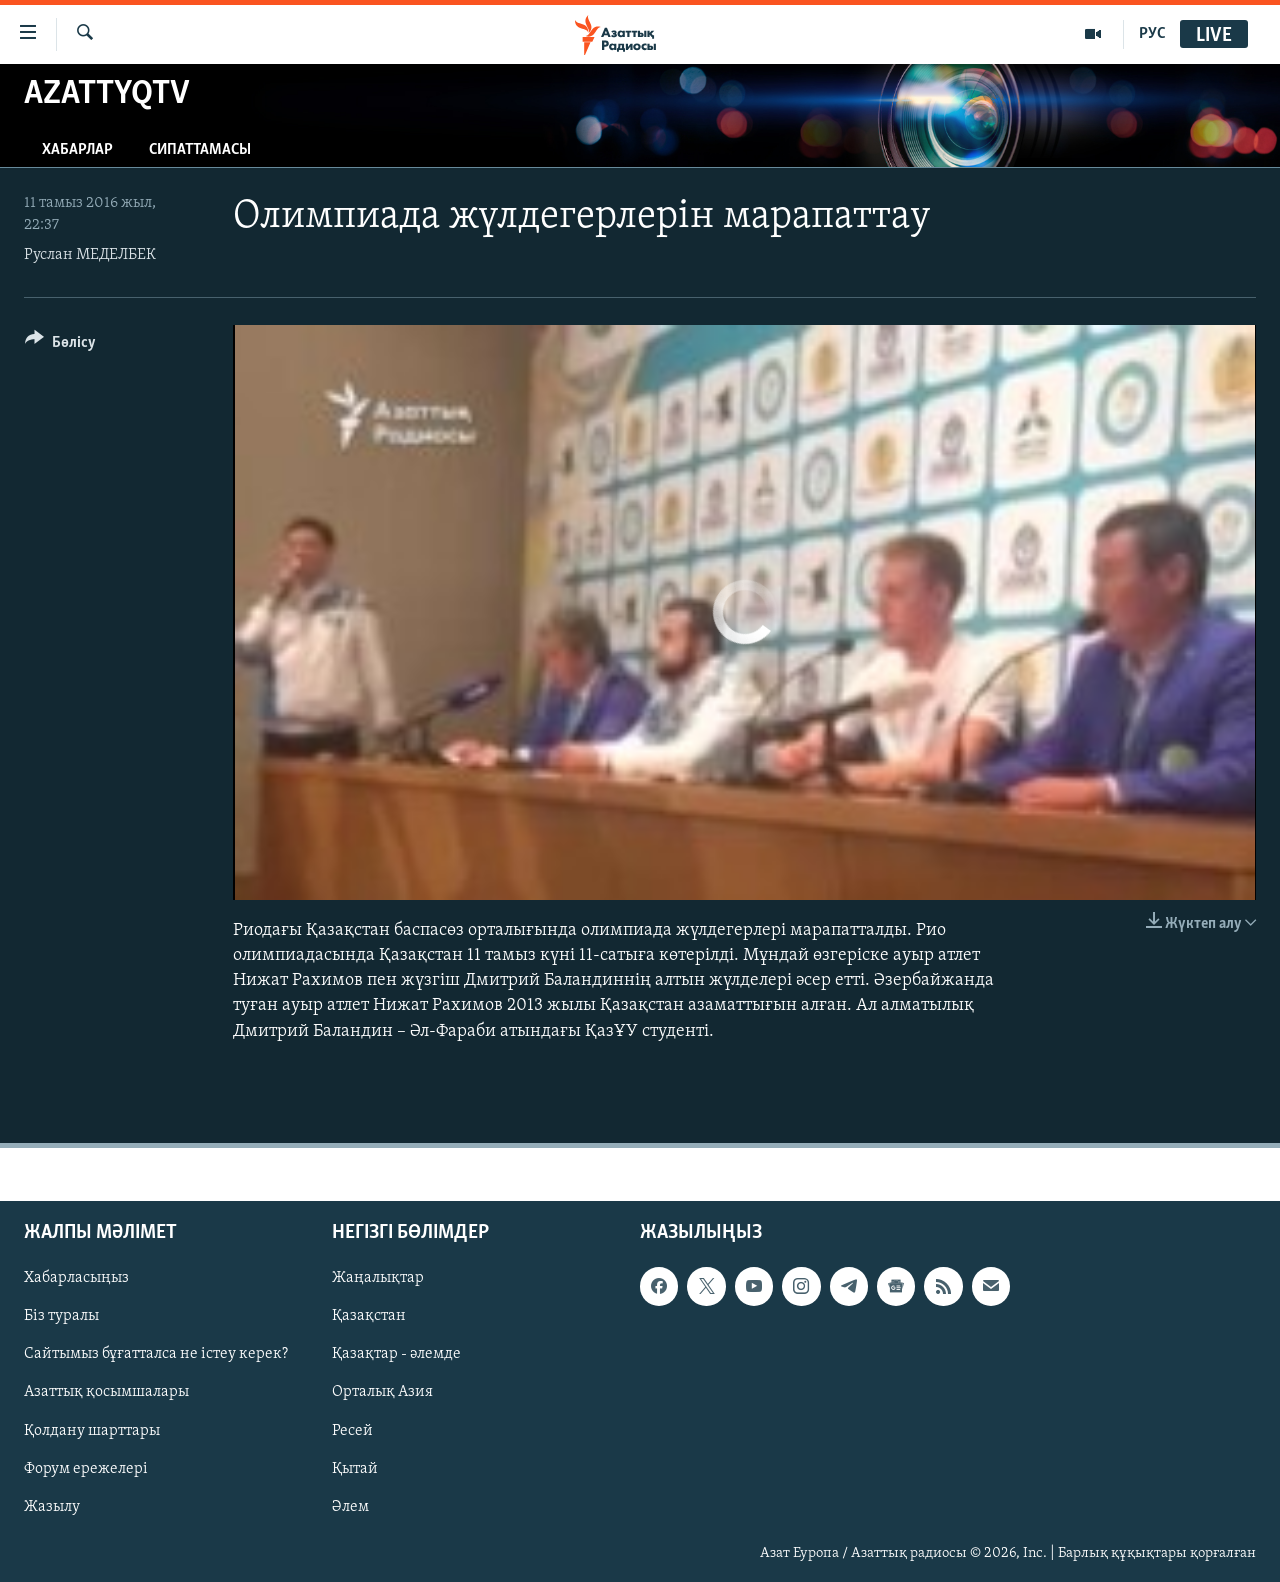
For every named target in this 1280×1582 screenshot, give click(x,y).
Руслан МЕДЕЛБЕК (90, 255)
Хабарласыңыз (76, 1278)
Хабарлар (77, 150)
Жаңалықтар (378, 1278)
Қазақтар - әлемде (396, 1354)
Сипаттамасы (200, 150)
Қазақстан (369, 1316)
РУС (1152, 34)
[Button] (60, 345)
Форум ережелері (86, 1468)
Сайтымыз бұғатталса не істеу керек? (156, 1354)
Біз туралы (61, 1316)
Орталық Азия (382, 1392)
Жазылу (52, 1506)
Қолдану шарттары (92, 1430)
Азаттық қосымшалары (106, 1392)
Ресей (352, 1430)
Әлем (350, 1506)
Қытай (355, 1468)
